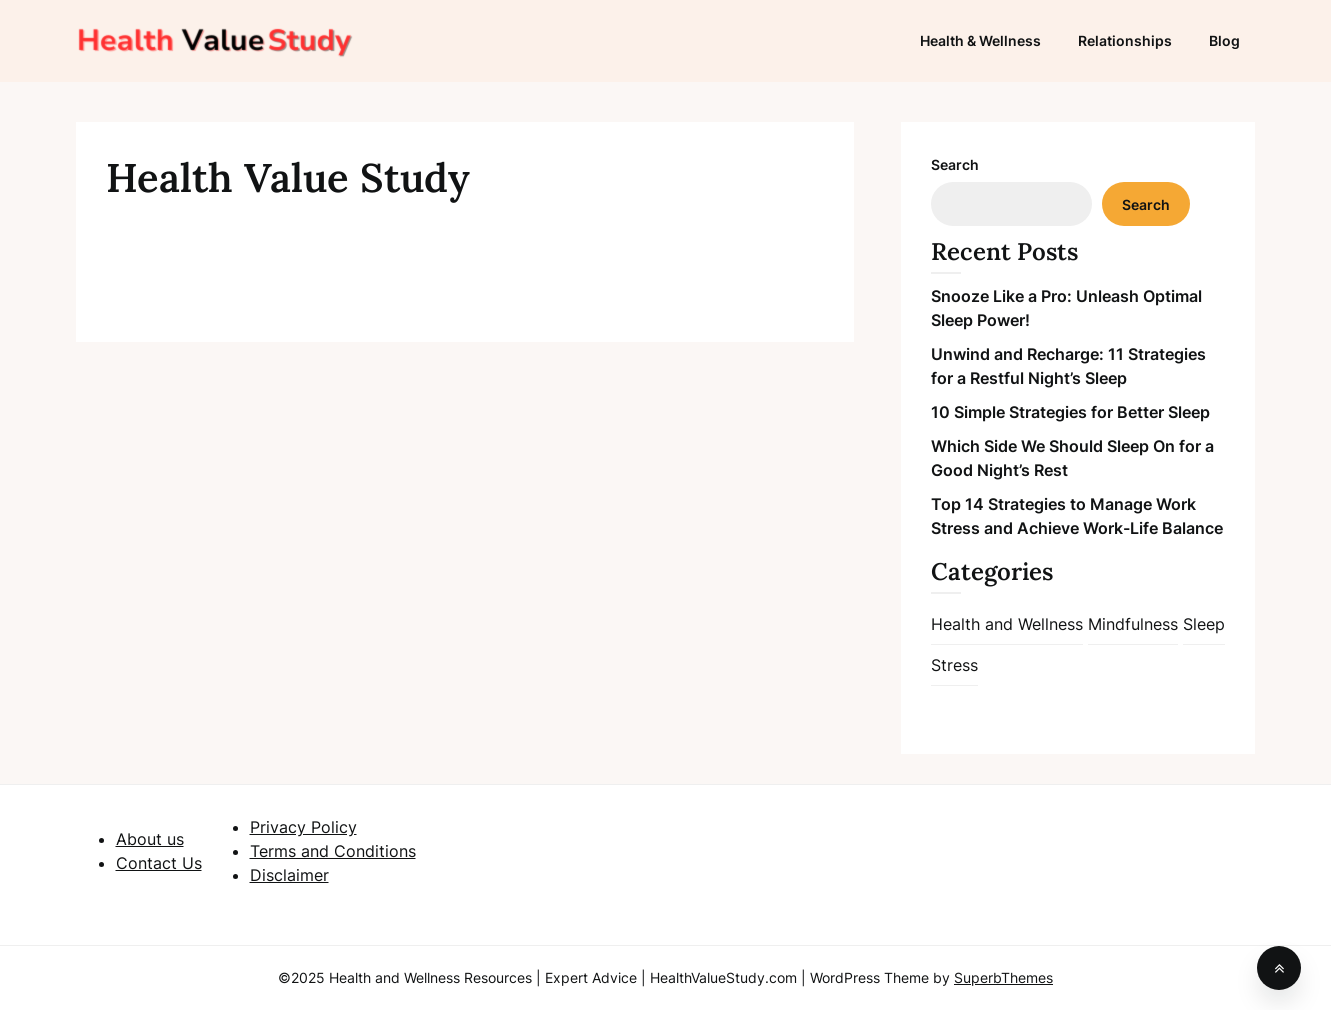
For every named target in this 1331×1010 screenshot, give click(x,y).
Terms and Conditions (333, 851)
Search (955, 164)
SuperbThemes (1003, 977)
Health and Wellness (1007, 624)
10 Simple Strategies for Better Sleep (1070, 412)
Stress (954, 665)
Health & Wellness (980, 40)
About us (150, 839)
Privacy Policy (303, 827)
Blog (1224, 40)
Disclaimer (289, 875)
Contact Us (159, 863)
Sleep (1204, 624)
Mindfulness (1133, 624)
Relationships (1125, 40)
